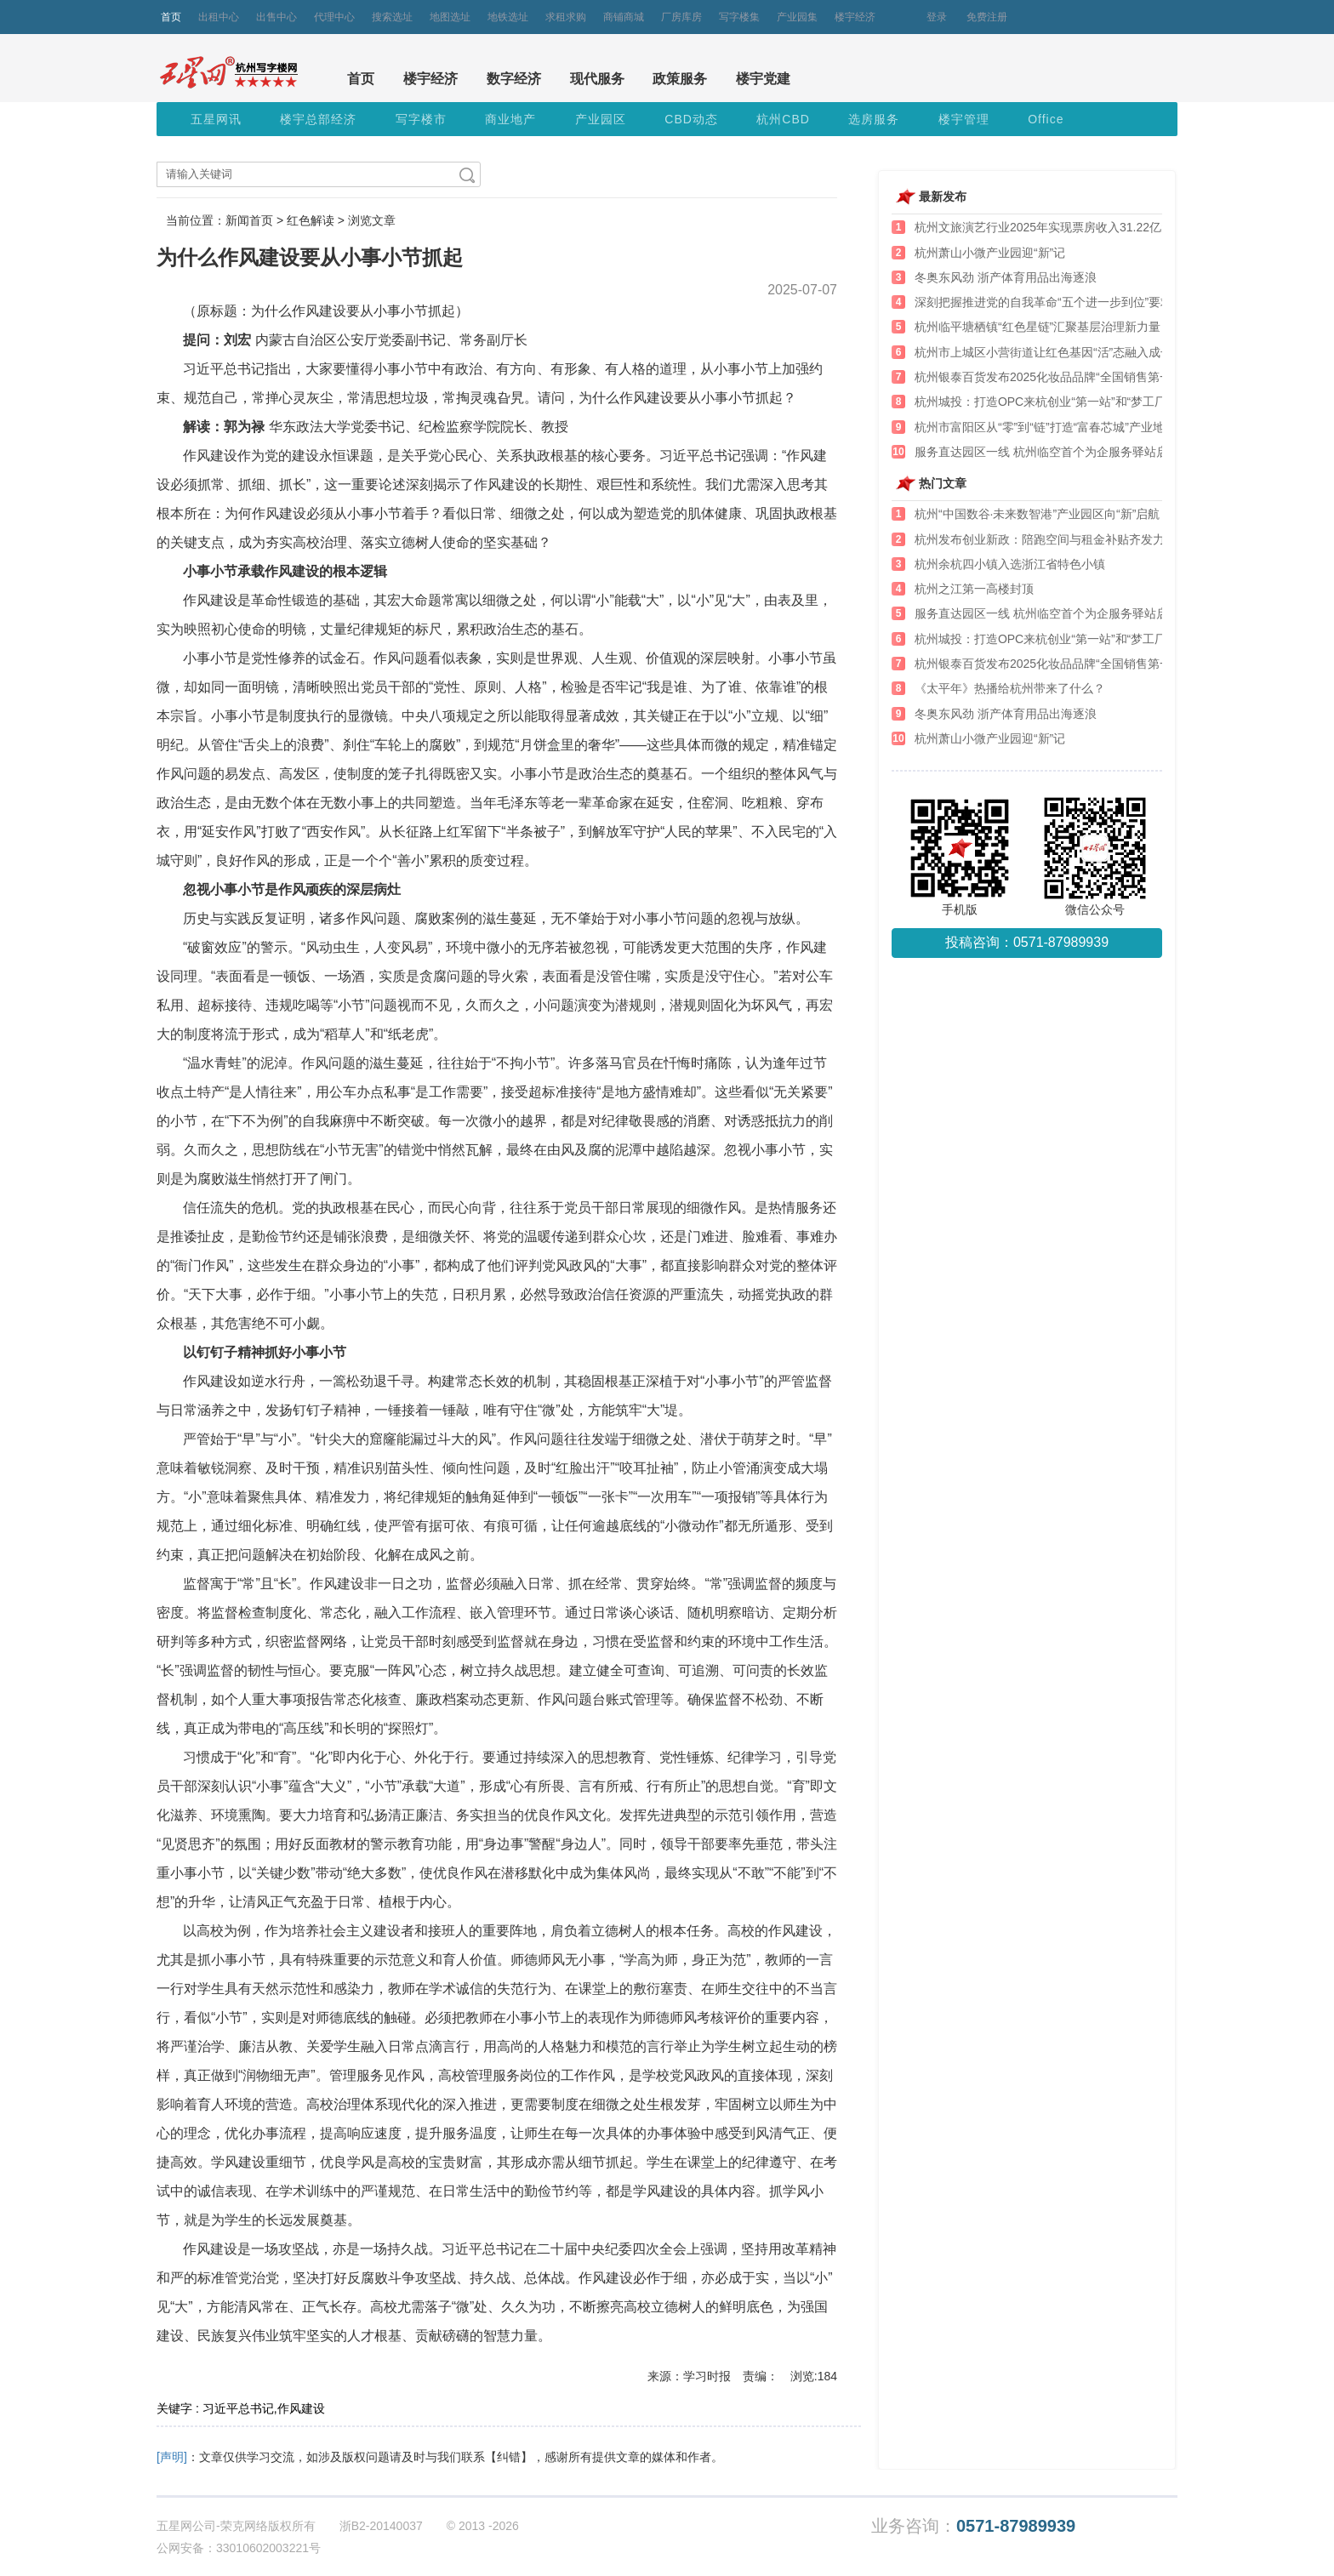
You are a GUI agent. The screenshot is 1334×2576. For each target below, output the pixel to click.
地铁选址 (507, 17)
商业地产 (510, 119)
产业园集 (797, 17)
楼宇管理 (963, 119)
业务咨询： (973, 2526)
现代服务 (597, 78)
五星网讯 (216, 119)
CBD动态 (691, 119)
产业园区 (600, 119)
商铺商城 (623, 17)
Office (1045, 119)
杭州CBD (783, 119)
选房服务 (873, 119)
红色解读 (310, 220)
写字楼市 (421, 119)
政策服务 (680, 78)
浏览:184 (813, 2376)
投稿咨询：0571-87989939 (1027, 942)
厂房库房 (681, 17)
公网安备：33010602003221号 (239, 2548)
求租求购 (565, 17)
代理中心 (334, 17)
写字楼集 (739, 17)
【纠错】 (509, 2457)
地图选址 (450, 17)
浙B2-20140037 (381, 2526)
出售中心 (276, 17)
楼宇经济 (855, 17)
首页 (171, 17)
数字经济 (514, 78)
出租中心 (218, 17)
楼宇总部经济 (318, 119)
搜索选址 (392, 17)
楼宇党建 (763, 78)
